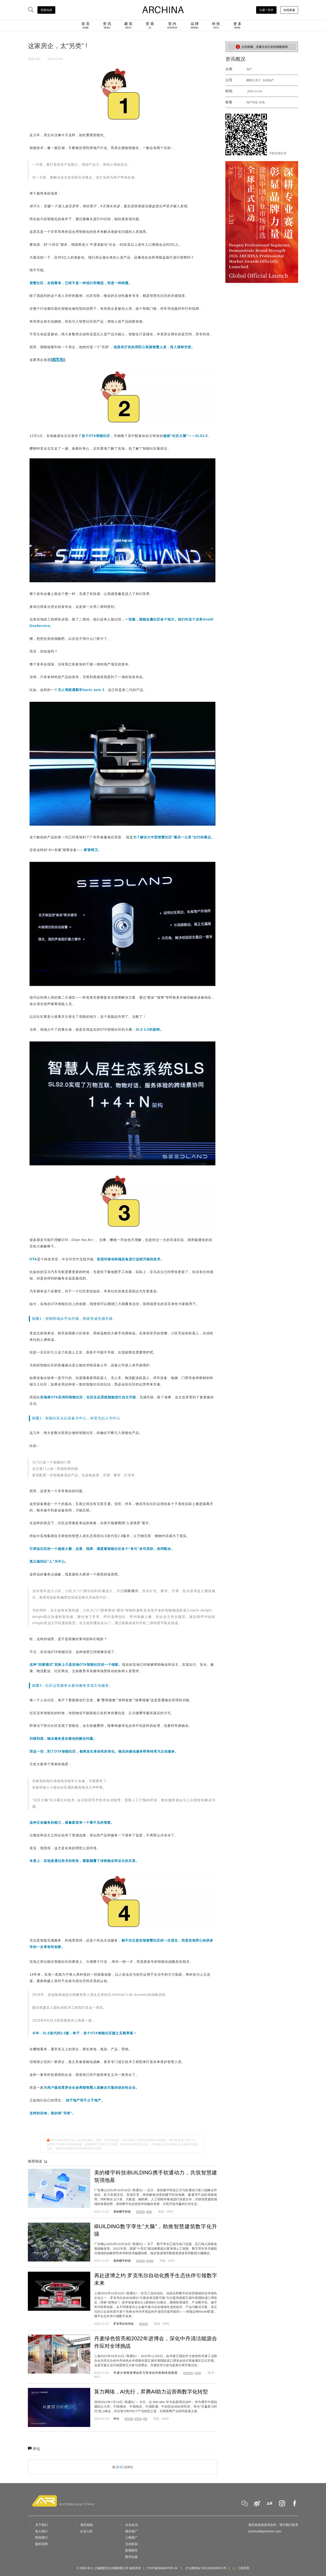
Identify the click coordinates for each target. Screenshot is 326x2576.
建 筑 (128, 25)
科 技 (216, 25)
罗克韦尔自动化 (123, 2323)
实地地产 (268, 80)
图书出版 (131, 2557)
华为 (116, 2418)
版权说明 (41, 2544)
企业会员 (131, 2525)
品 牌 (195, 25)
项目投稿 (86, 2525)
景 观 (150, 25)
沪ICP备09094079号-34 (162, 2568)
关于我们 (41, 2525)
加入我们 (41, 2531)
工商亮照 (240, 2568)
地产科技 (140, 2212)
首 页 (86, 25)
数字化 (150, 2261)
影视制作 (131, 2550)
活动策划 (131, 2544)
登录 (119, 2467)
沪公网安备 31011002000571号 (205, 2568)
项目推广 (131, 2531)
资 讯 (107, 25)
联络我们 (41, 2537)
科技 (149, 2212)
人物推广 (131, 2537)
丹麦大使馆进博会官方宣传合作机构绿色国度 (145, 2372)
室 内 (172, 25)
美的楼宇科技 (122, 2211)
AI (145, 2419)
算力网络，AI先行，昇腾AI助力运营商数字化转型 (151, 2392)
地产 (249, 69)
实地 (262, 102)
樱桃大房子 (253, 80)
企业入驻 (86, 2531)
